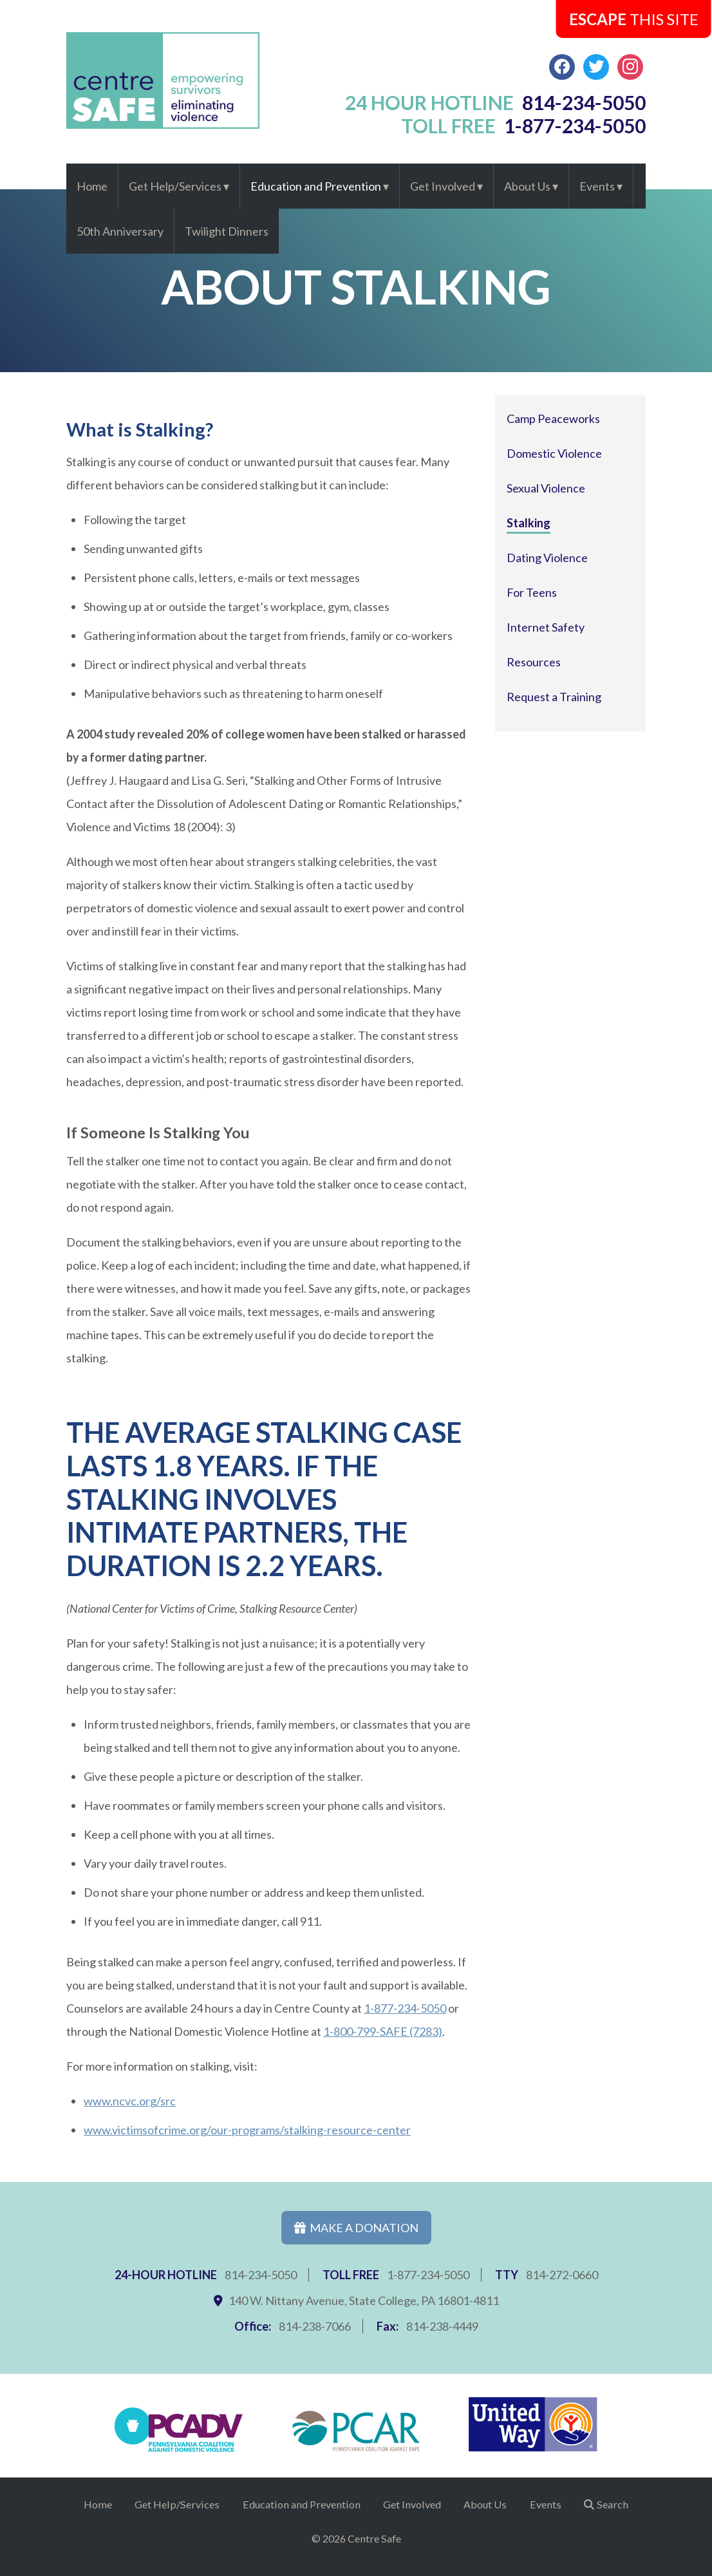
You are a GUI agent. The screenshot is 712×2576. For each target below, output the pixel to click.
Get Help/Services (175, 186)
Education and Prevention (315, 186)
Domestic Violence (554, 453)
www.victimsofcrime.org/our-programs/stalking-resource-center (247, 2130)
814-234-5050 (261, 2275)
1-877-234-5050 (405, 2008)
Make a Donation (356, 2228)
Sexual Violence (546, 488)
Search (612, 2504)
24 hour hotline (495, 102)
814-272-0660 (562, 2275)
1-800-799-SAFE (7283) (382, 2031)
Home (92, 186)
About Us (527, 186)
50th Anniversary (120, 231)
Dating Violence (547, 557)
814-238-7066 (315, 2326)
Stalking (528, 523)
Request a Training (554, 697)
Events (597, 186)
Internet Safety (546, 627)
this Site (633, 19)
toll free (523, 125)
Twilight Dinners (226, 231)
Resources (534, 662)
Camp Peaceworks (553, 418)
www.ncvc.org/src (130, 2101)
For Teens (532, 592)
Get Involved (442, 186)
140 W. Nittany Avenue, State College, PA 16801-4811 (364, 2300)
